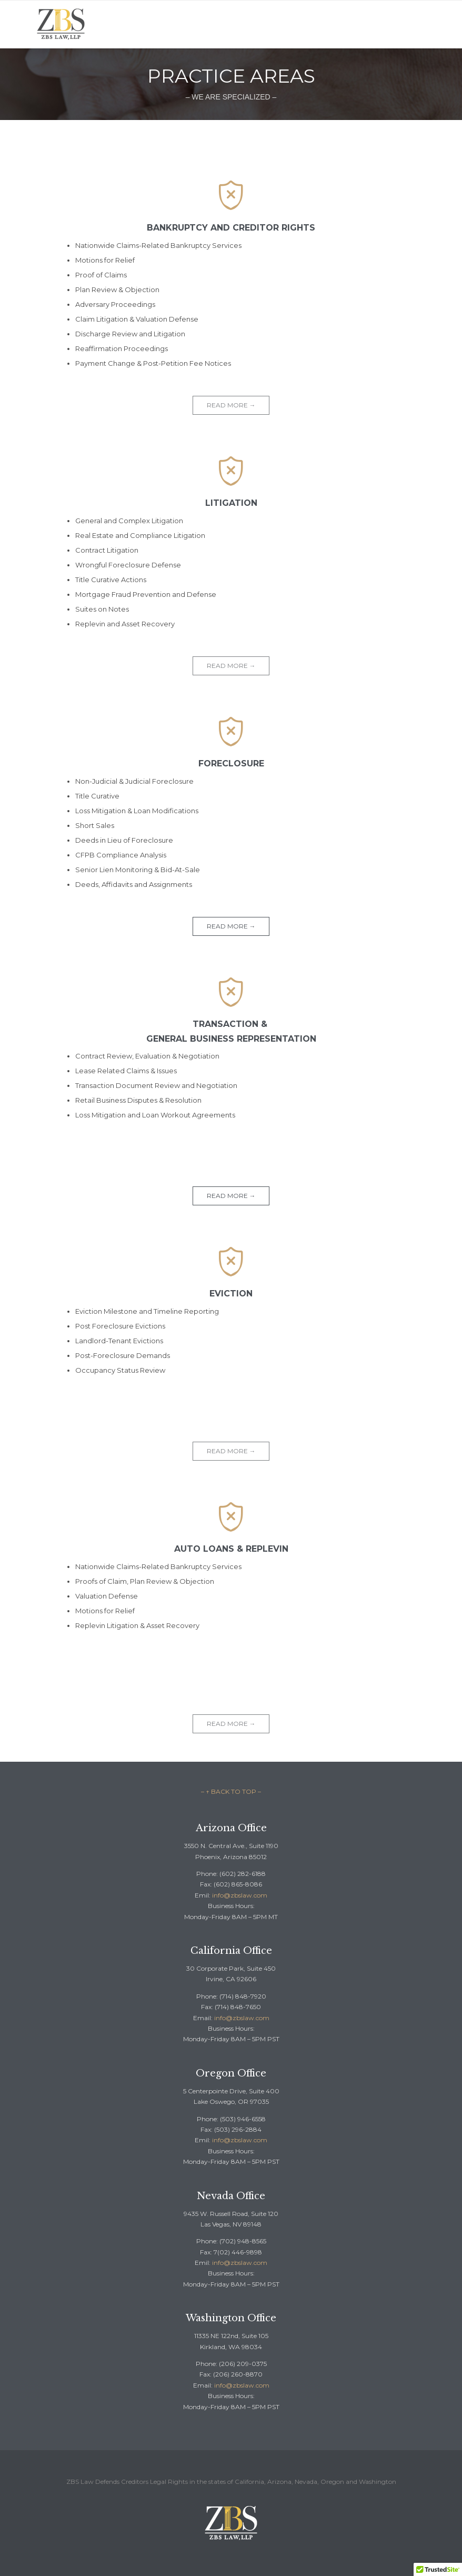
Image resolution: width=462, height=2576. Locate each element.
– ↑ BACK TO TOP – (231, 1791)
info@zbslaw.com (239, 1895)
